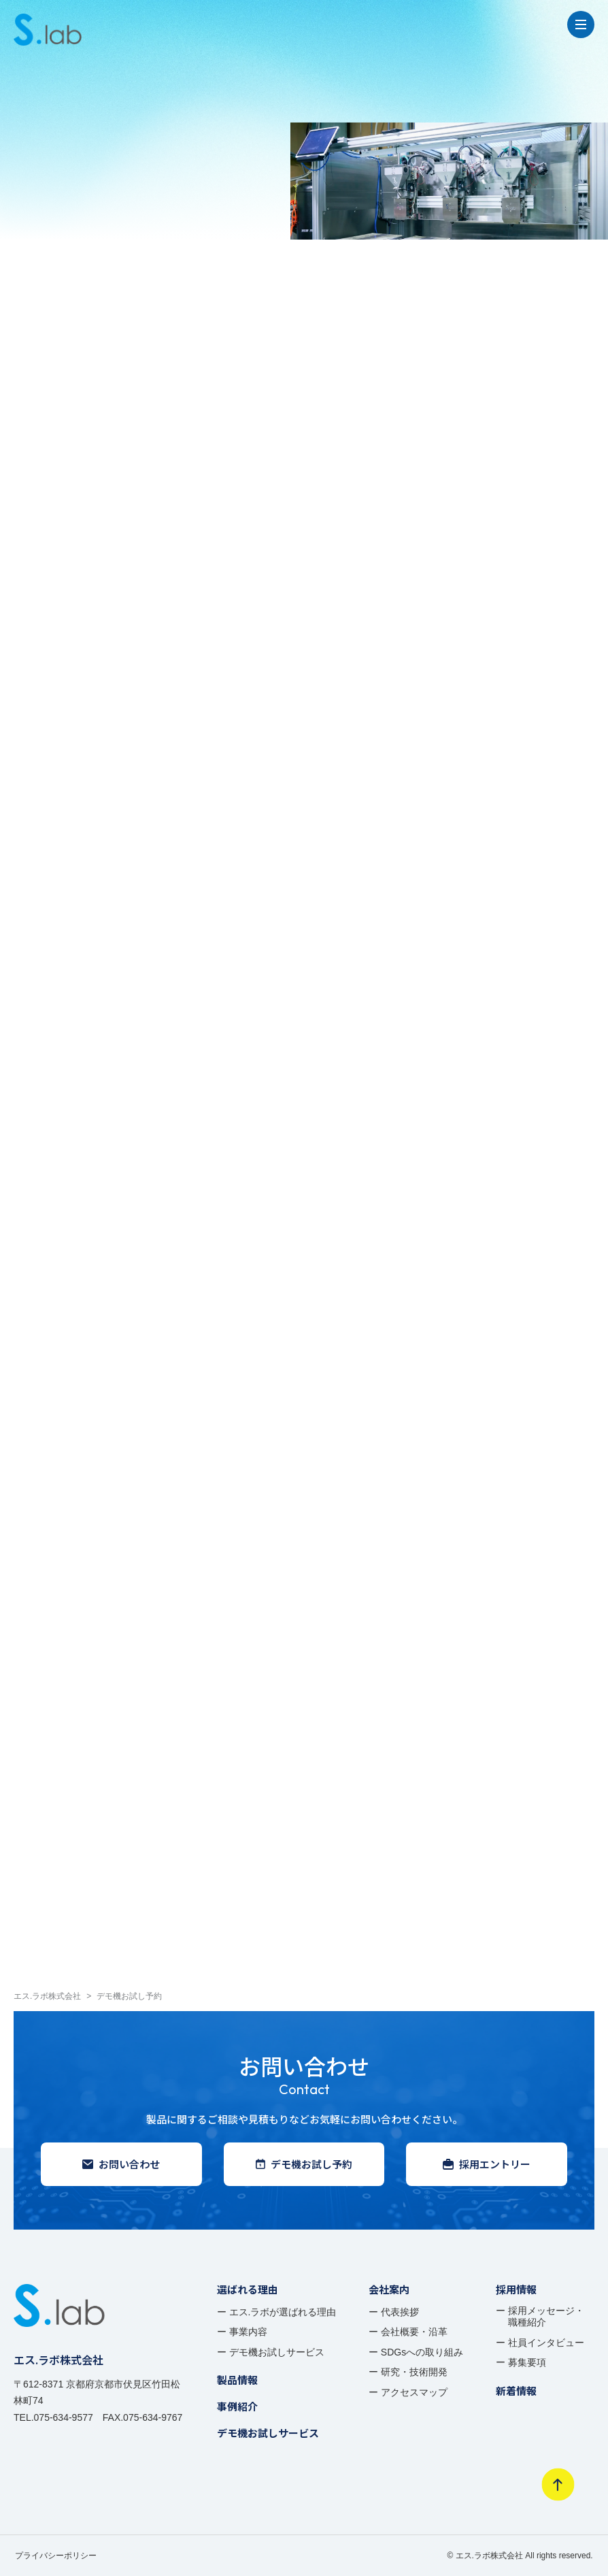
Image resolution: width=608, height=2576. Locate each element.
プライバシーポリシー (56, 2555)
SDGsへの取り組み (422, 2352)
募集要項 (527, 2362)
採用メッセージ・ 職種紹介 (546, 2316)
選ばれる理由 (247, 2289)
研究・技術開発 (414, 2371)
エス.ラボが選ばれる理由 (283, 2311)
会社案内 (389, 2289)
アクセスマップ (414, 2392)
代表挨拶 (400, 2311)
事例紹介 (237, 2406)
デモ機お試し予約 (304, 2164)
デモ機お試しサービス (276, 2352)
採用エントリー (486, 2164)
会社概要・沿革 (414, 2331)
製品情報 (237, 2380)
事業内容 (248, 2331)
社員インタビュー (546, 2342)
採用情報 (516, 2289)
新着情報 (516, 2390)
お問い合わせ (121, 2164)
